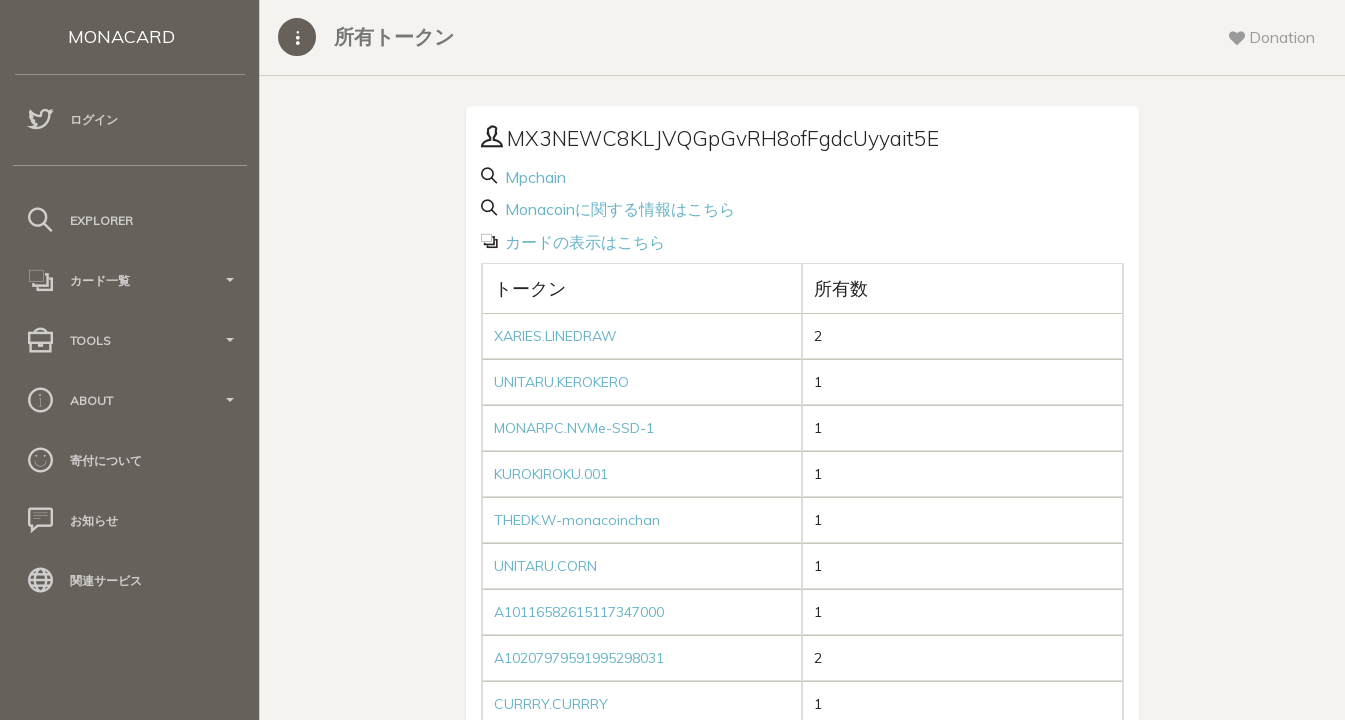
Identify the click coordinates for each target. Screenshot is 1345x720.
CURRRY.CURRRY (551, 704)
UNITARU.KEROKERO (561, 382)
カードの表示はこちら (583, 242)
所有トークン (394, 36)
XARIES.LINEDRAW (555, 336)
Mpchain (533, 177)
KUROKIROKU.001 (551, 474)
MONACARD (121, 36)
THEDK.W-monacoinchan (577, 520)
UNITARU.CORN (545, 566)
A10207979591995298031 (579, 658)
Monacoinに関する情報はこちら (618, 209)
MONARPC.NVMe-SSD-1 (574, 428)
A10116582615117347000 (579, 612)
